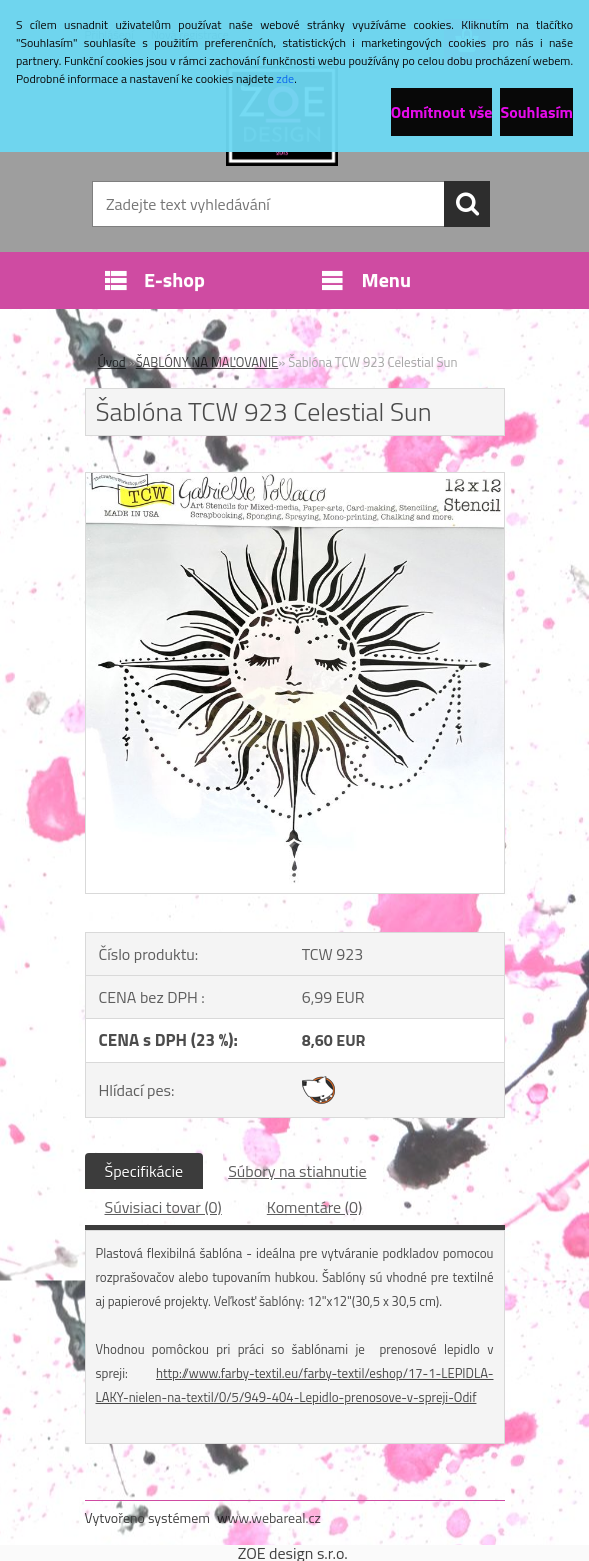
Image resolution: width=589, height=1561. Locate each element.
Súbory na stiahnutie (297, 1171)
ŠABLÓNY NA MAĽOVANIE (207, 362)
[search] (467, 204)
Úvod (112, 362)
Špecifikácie (144, 1171)
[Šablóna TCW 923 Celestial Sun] (295, 481)
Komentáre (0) (314, 1207)
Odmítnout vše (442, 112)
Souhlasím (536, 112)
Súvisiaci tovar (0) (163, 1207)
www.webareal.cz (269, 1517)
